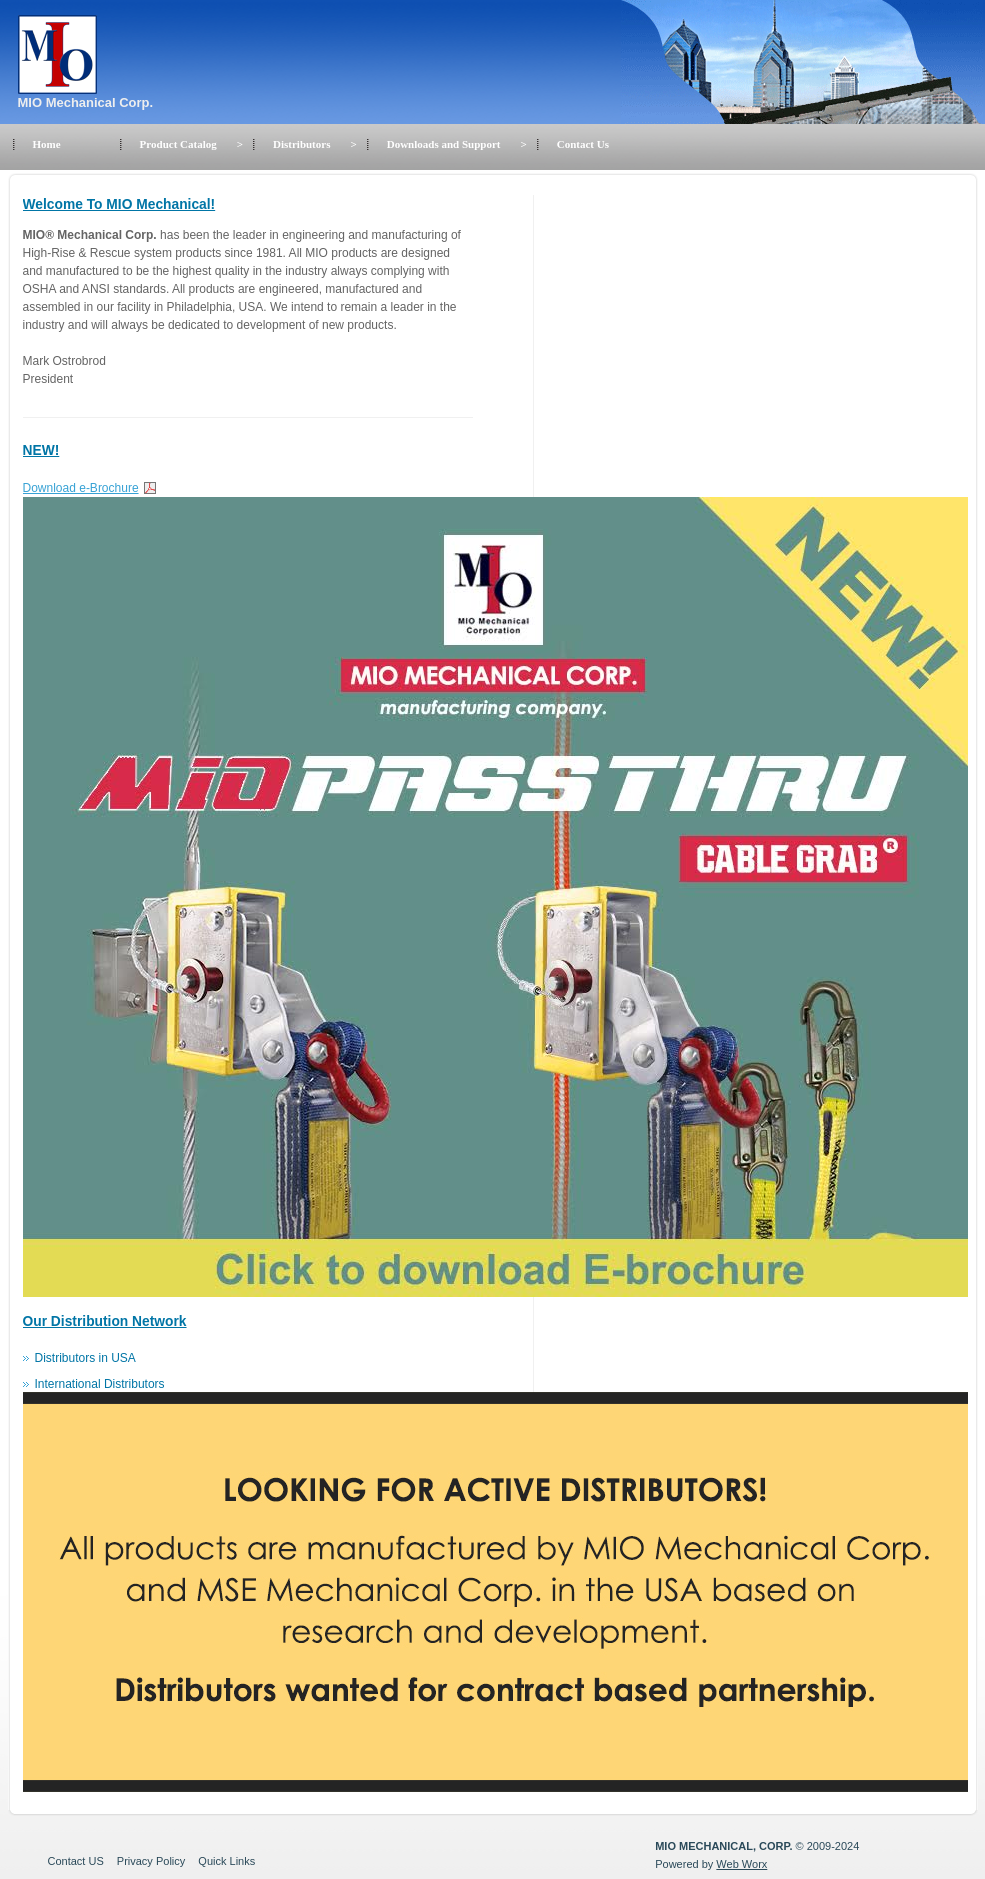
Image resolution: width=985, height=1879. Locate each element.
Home (47, 144)
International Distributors (100, 1384)
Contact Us (583, 144)
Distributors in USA (85, 1358)
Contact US (76, 1861)
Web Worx (741, 1864)
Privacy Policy (151, 1861)
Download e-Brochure (81, 488)
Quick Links (226, 1861)
